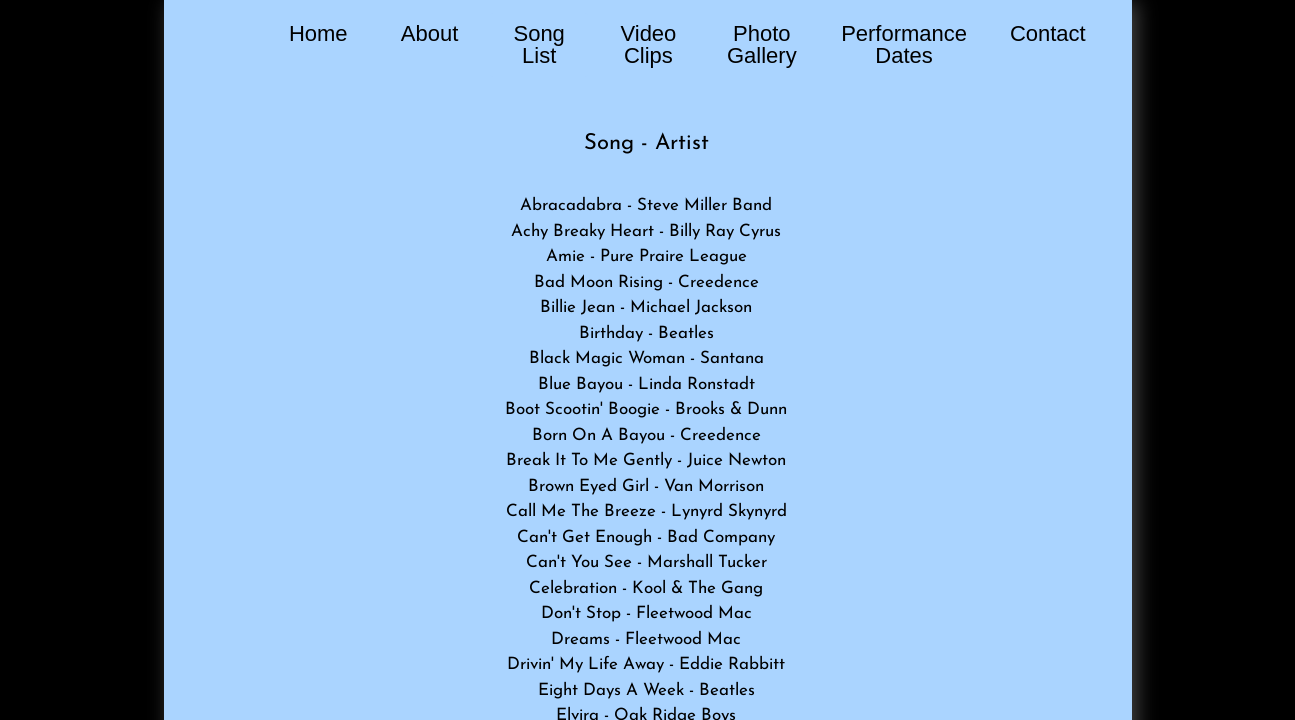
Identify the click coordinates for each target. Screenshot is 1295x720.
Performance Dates (904, 44)
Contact (1048, 33)
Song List (538, 44)
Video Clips (648, 44)
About (430, 33)
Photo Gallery (762, 44)
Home (318, 33)
